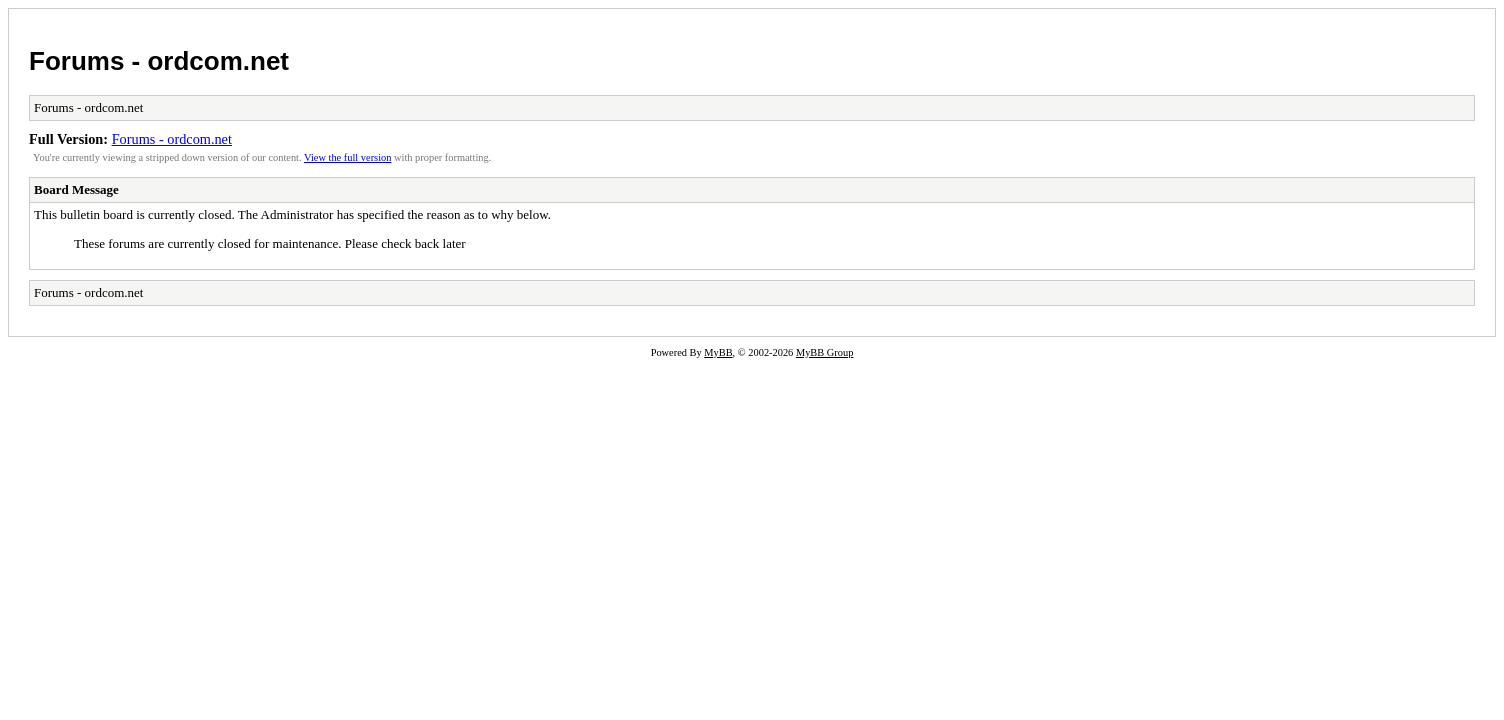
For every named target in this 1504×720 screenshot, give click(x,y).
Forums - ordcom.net (159, 61)
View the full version (347, 157)
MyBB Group (824, 352)
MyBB (718, 352)
